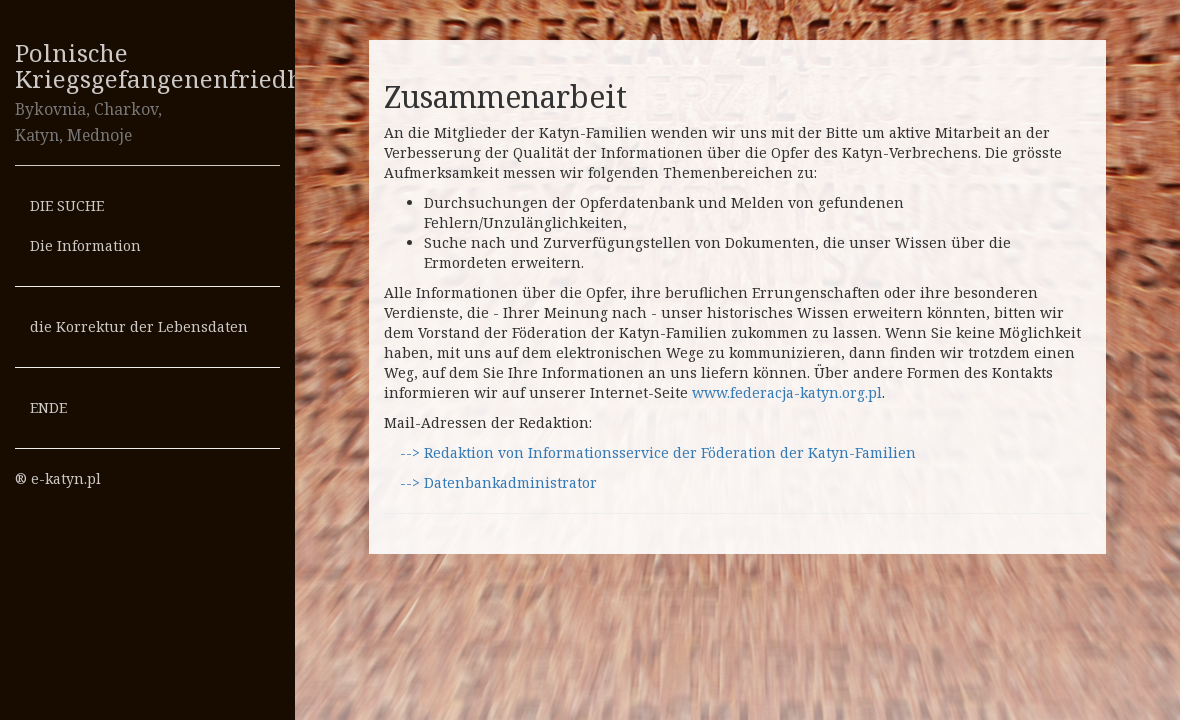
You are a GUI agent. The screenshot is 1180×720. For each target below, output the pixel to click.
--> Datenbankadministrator (496, 482)
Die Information (85, 245)
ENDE (48, 407)
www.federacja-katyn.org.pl (787, 392)
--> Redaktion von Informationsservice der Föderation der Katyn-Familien (656, 452)
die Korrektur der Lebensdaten (139, 326)
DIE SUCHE (67, 205)
